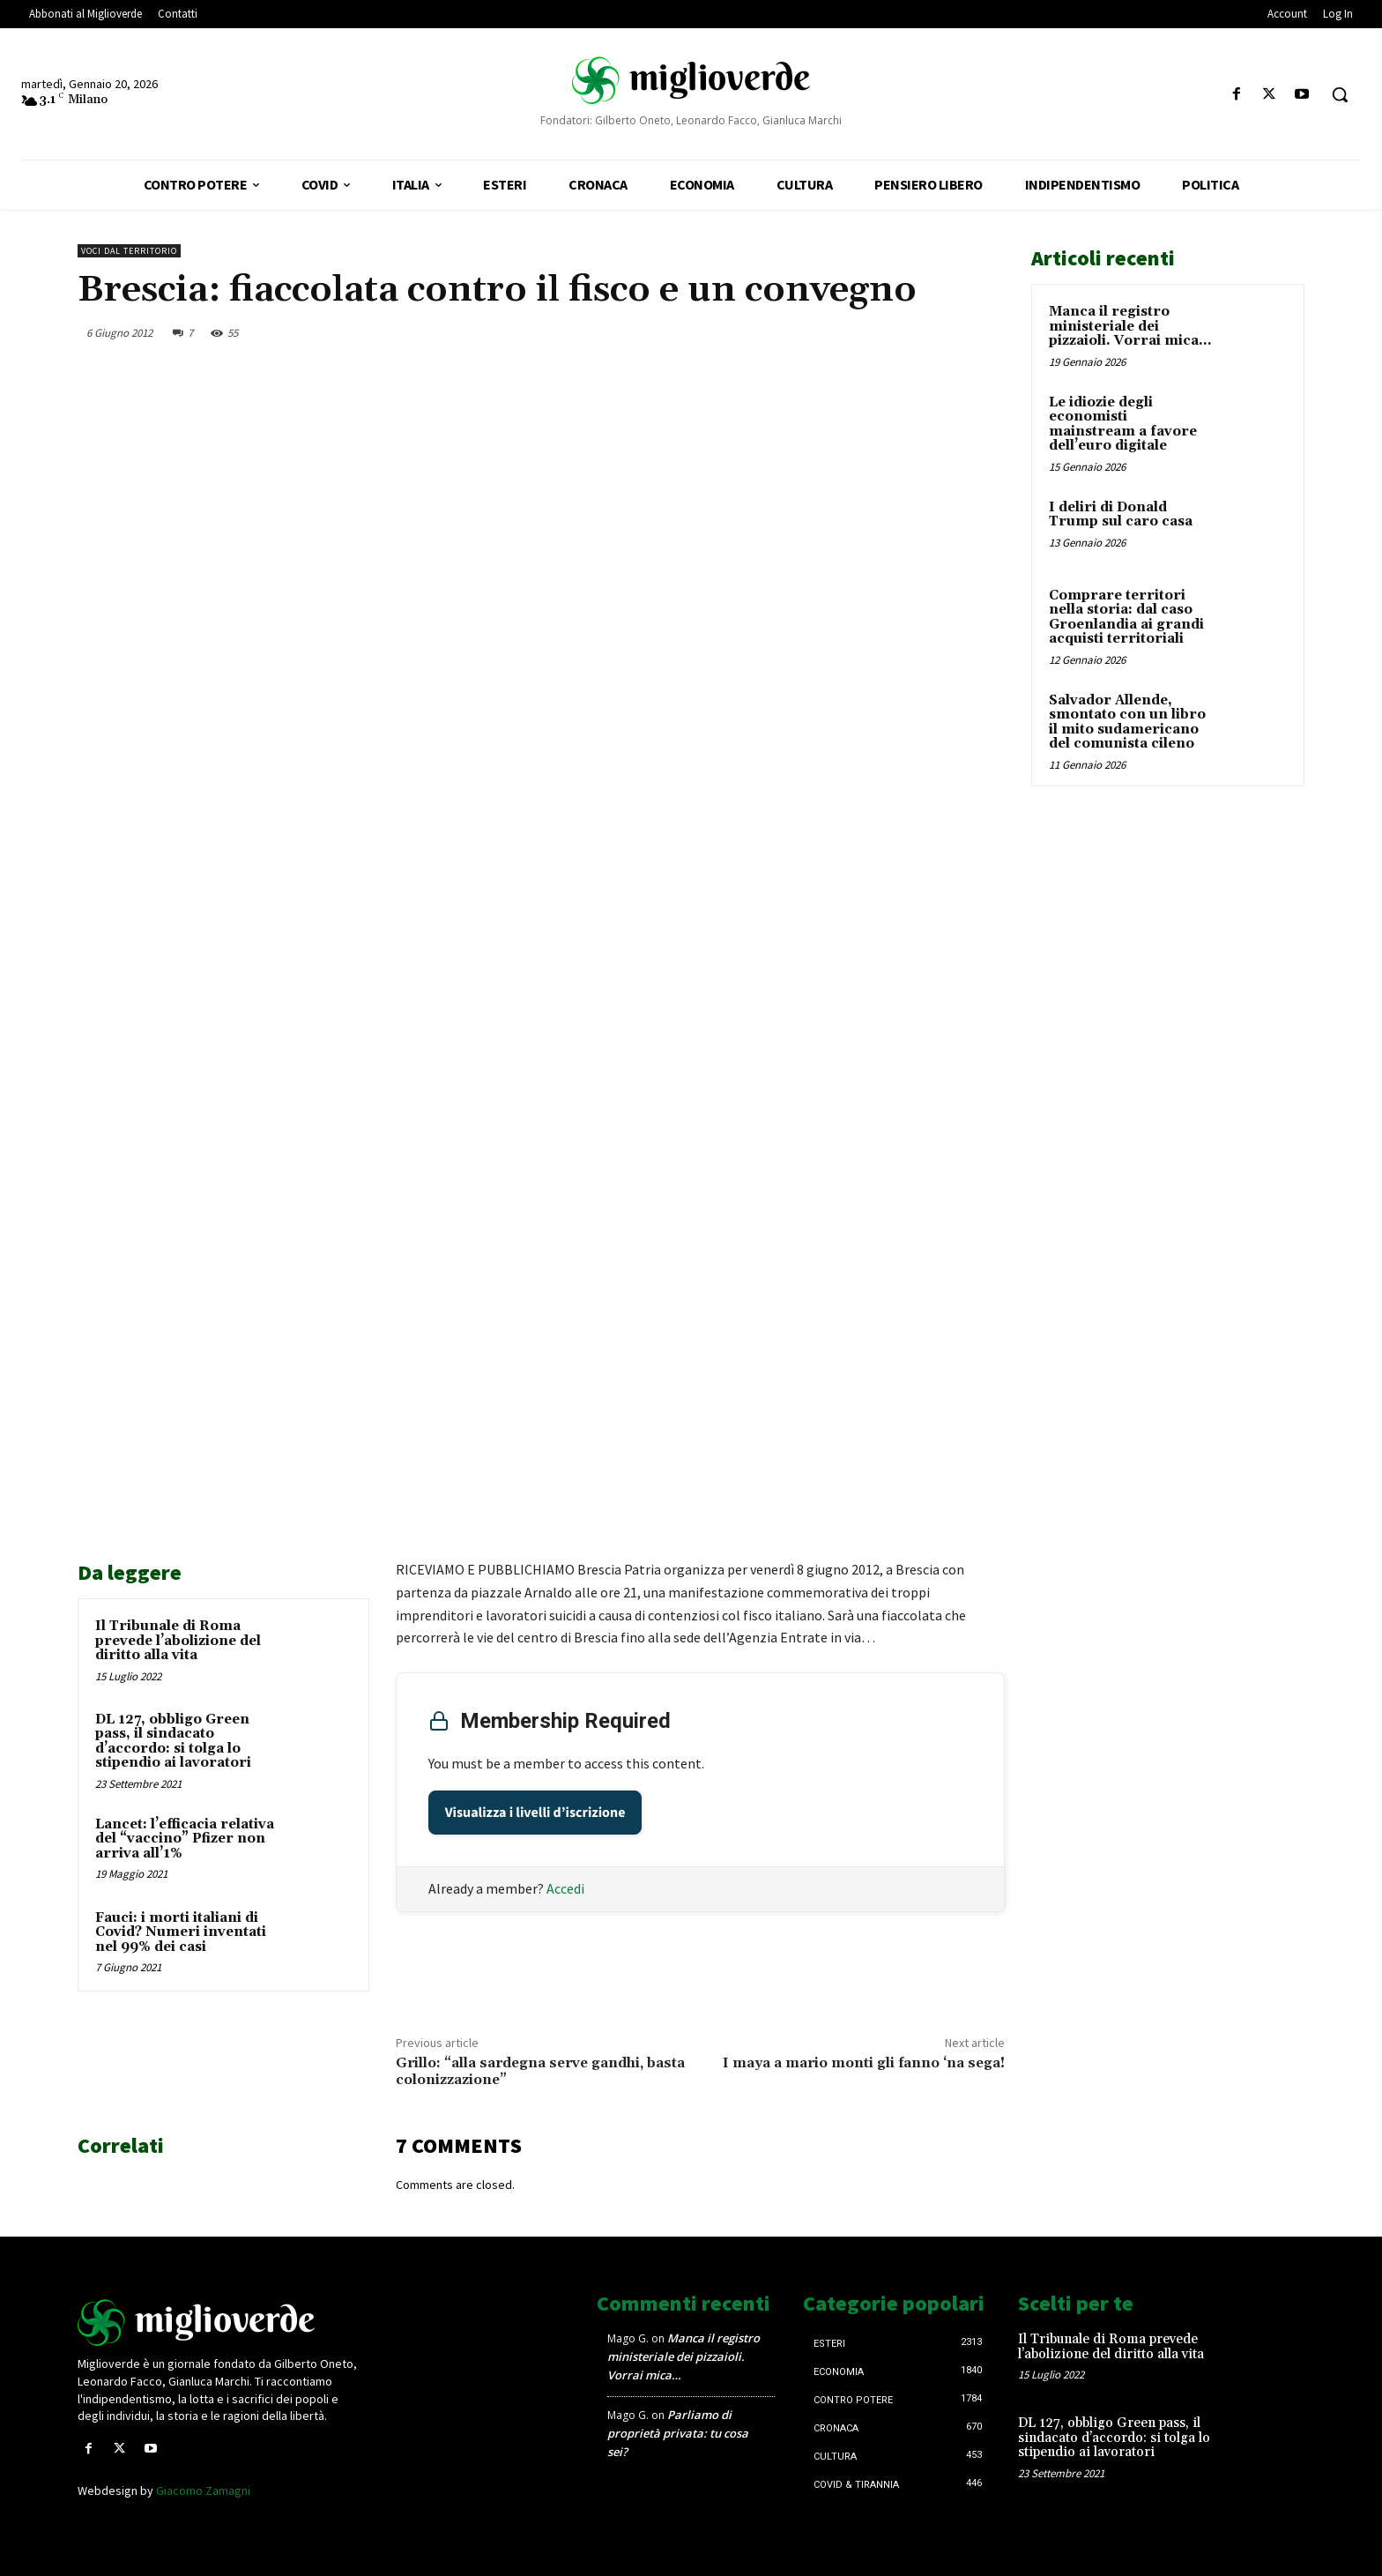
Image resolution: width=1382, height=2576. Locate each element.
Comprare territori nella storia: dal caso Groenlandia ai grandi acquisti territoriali (1126, 617)
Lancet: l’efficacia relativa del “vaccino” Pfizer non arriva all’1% (184, 1839)
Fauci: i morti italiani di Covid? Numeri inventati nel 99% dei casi (180, 1932)
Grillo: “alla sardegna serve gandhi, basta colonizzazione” (540, 2071)
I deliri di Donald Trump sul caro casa (1121, 515)
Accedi (565, 1888)
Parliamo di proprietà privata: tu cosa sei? (677, 2433)
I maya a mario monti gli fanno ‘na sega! (864, 2063)
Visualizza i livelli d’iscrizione (535, 1812)
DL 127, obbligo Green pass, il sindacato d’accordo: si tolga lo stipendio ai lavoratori (173, 1741)
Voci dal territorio (129, 250)
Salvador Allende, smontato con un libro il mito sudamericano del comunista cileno (1127, 722)
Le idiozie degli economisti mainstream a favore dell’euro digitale (1123, 424)
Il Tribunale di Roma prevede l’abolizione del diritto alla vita (178, 1641)
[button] (1340, 94)
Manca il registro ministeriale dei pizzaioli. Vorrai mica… (1130, 326)
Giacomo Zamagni (203, 2490)
